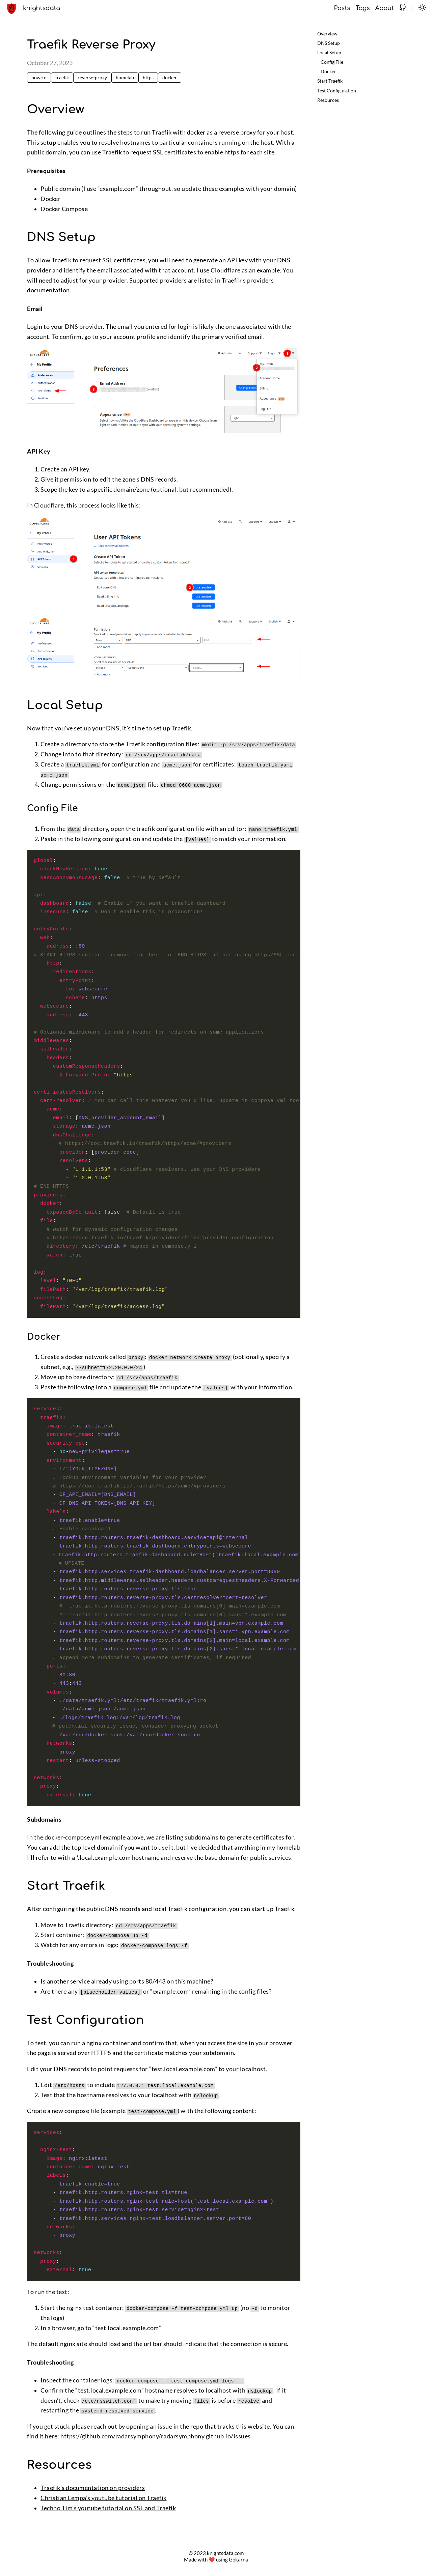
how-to (39, 77)
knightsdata (41, 8)
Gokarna (238, 2559)
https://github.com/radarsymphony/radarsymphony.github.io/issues (155, 2435)
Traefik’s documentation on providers (92, 2487)
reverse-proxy (92, 77)
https (148, 77)
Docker (328, 71)
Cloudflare (225, 270)
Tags (363, 8)
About (384, 8)
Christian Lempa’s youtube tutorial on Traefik (103, 2497)
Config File (332, 62)
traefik (62, 77)
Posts (342, 8)
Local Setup (329, 52)
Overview (327, 33)
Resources (328, 100)
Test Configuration (336, 90)
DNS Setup (328, 43)
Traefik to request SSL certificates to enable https (171, 152)
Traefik (162, 132)
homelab (125, 77)
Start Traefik (330, 81)
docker (169, 77)
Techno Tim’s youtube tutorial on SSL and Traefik (108, 2507)
